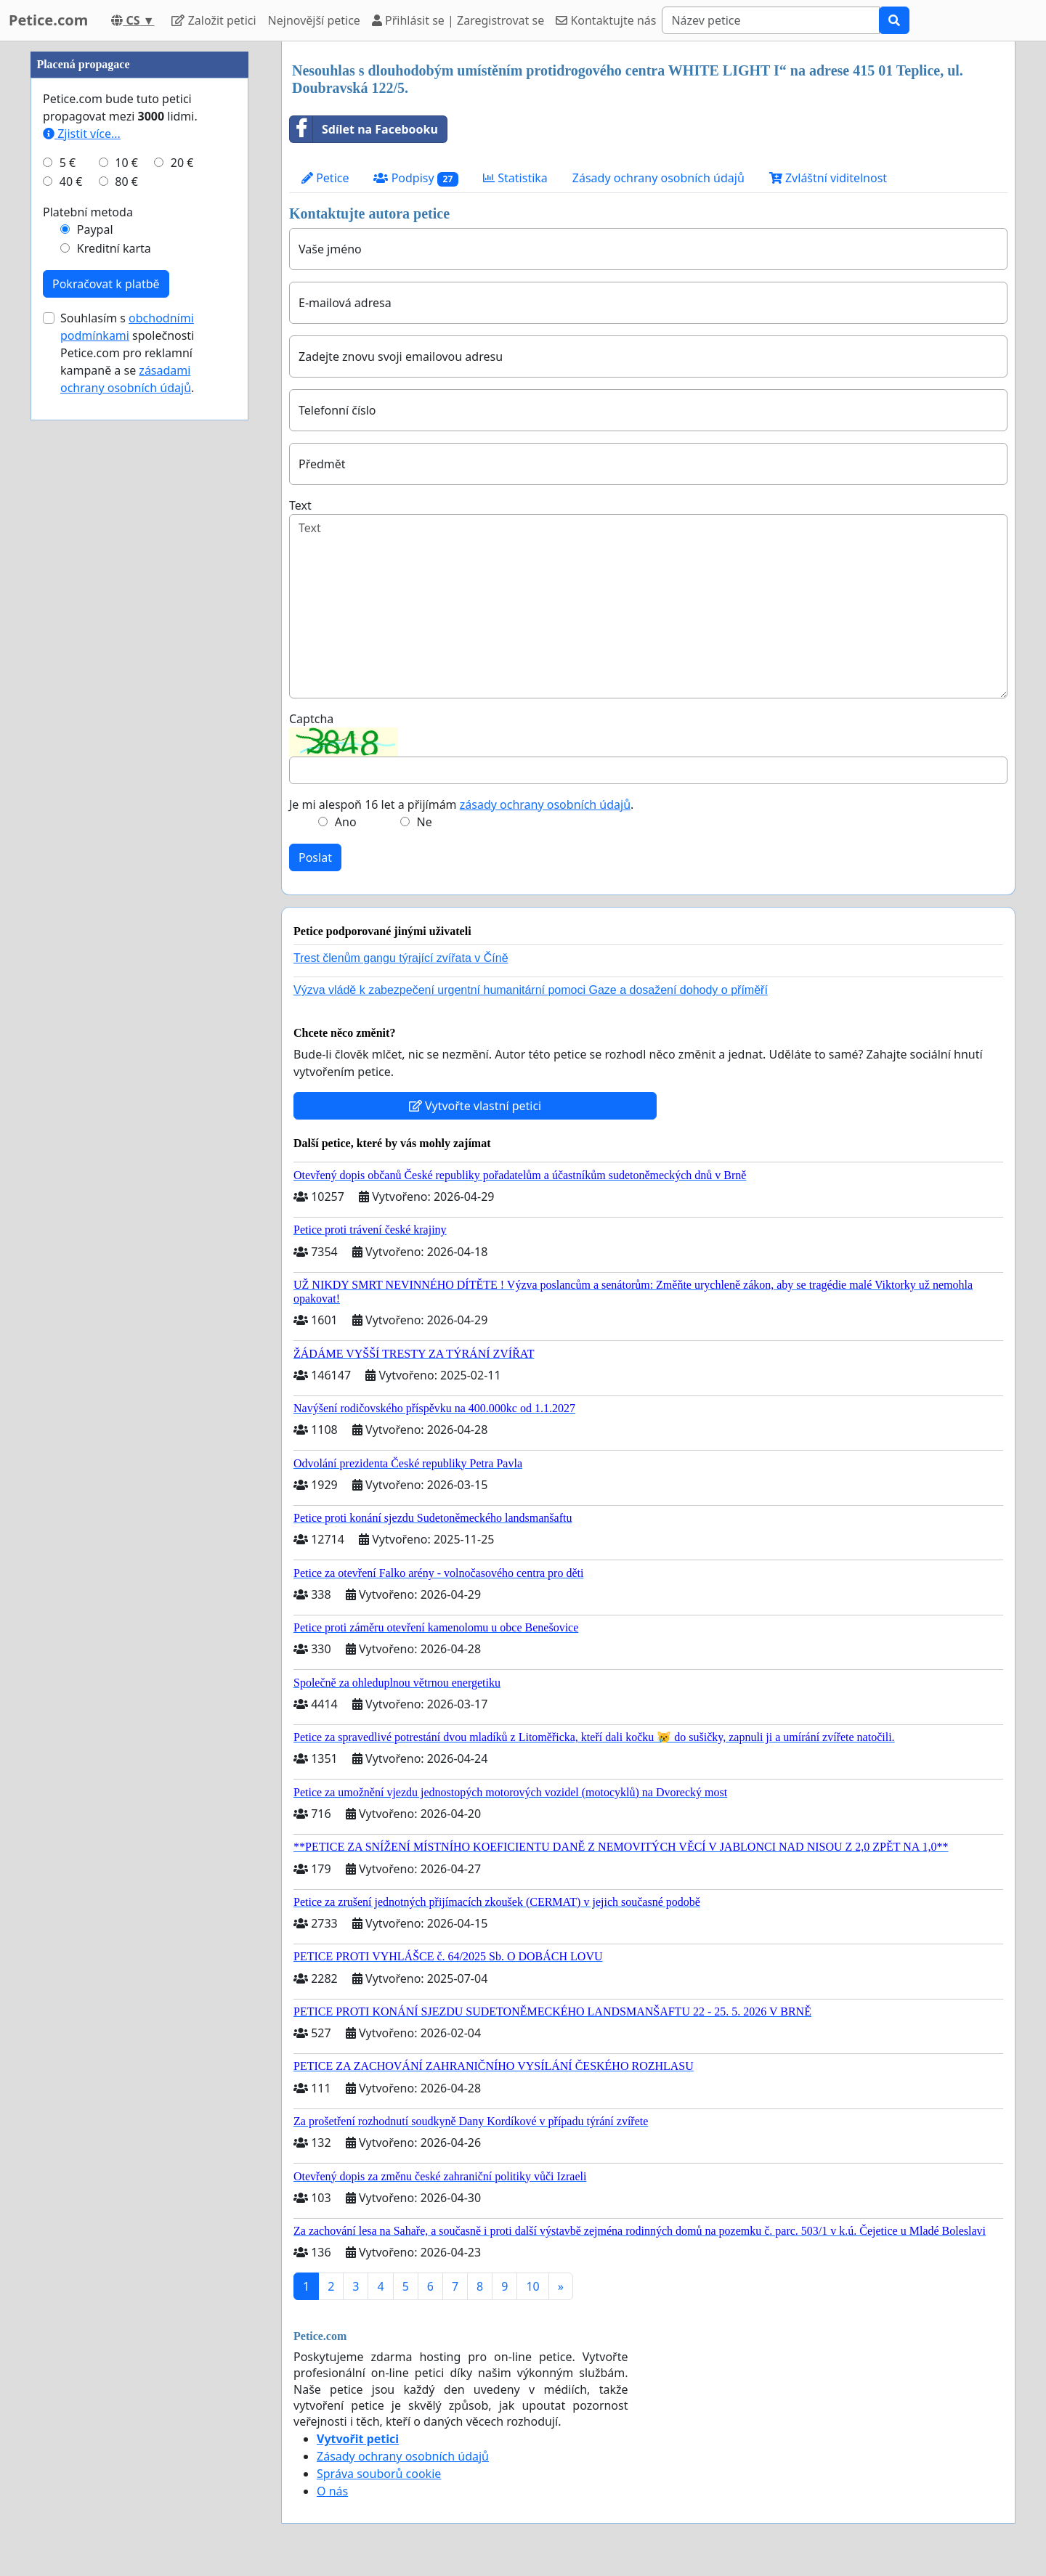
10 (532, 2286)
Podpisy (415, 178)
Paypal (95, 229)
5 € (68, 163)
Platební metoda (88, 212)
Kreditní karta (114, 248)
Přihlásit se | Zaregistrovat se (458, 20)
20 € (182, 163)
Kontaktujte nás (606, 20)
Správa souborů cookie (379, 2474)
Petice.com (48, 20)
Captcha (311, 719)
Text (300, 505)
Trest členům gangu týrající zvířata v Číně (400, 958)
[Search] (771, 20)
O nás (332, 2491)
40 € (71, 181)
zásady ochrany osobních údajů (545, 804)
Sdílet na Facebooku (364, 129)
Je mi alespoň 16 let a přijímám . (461, 804)
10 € (126, 163)
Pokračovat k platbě (106, 284)
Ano (346, 822)
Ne (424, 822)
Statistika (515, 178)
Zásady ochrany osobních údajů (658, 178)
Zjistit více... (82, 134)
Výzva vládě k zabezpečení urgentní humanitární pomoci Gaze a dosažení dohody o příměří (530, 990)
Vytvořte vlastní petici (475, 1106)
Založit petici (213, 20)
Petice (325, 178)
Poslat (315, 857)
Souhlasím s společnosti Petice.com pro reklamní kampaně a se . (127, 353)
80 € (126, 181)
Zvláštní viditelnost (828, 178)
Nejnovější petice (314, 20)
